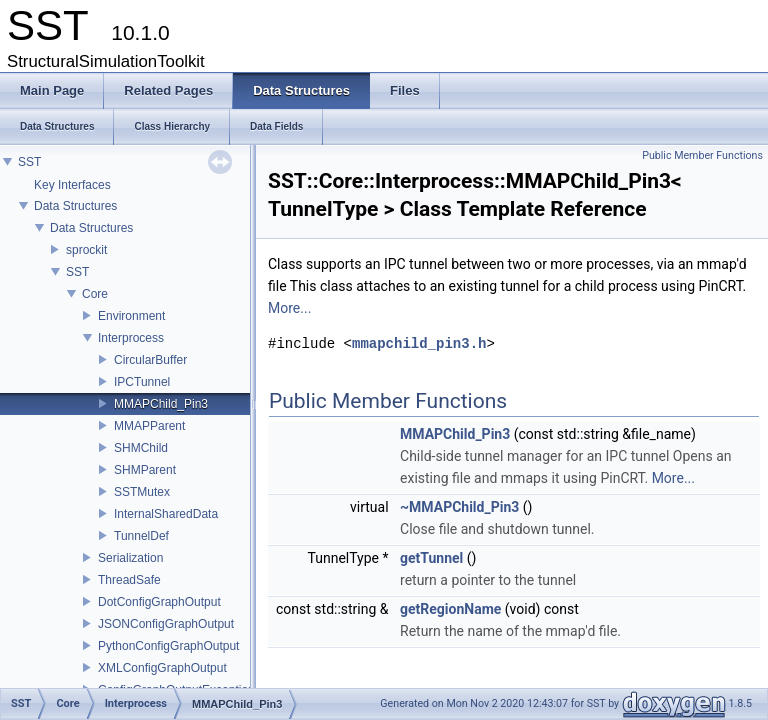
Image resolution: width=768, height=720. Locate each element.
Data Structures (75, 206)
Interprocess (131, 338)
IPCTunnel (142, 382)
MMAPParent (149, 426)
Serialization (130, 558)
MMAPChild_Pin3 (161, 404)
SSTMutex (142, 492)
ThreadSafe (129, 580)
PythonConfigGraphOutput (168, 646)
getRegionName (450, 609)
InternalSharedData (166, 514)
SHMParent (145, 470)
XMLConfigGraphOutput (162, 668)
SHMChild (141, 448)
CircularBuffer (150, 360)
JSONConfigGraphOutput (166, 624)
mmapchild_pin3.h (419, 343)
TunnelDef (141, 536)
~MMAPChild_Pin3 (459, 507)
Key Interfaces (72, 185)
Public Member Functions (702, 155)
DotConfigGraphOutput (159, 602)
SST (29, 162)
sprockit (86, 250)
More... (289, 308)
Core (95, 294)
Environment (131, 316)
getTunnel (431, 558)
